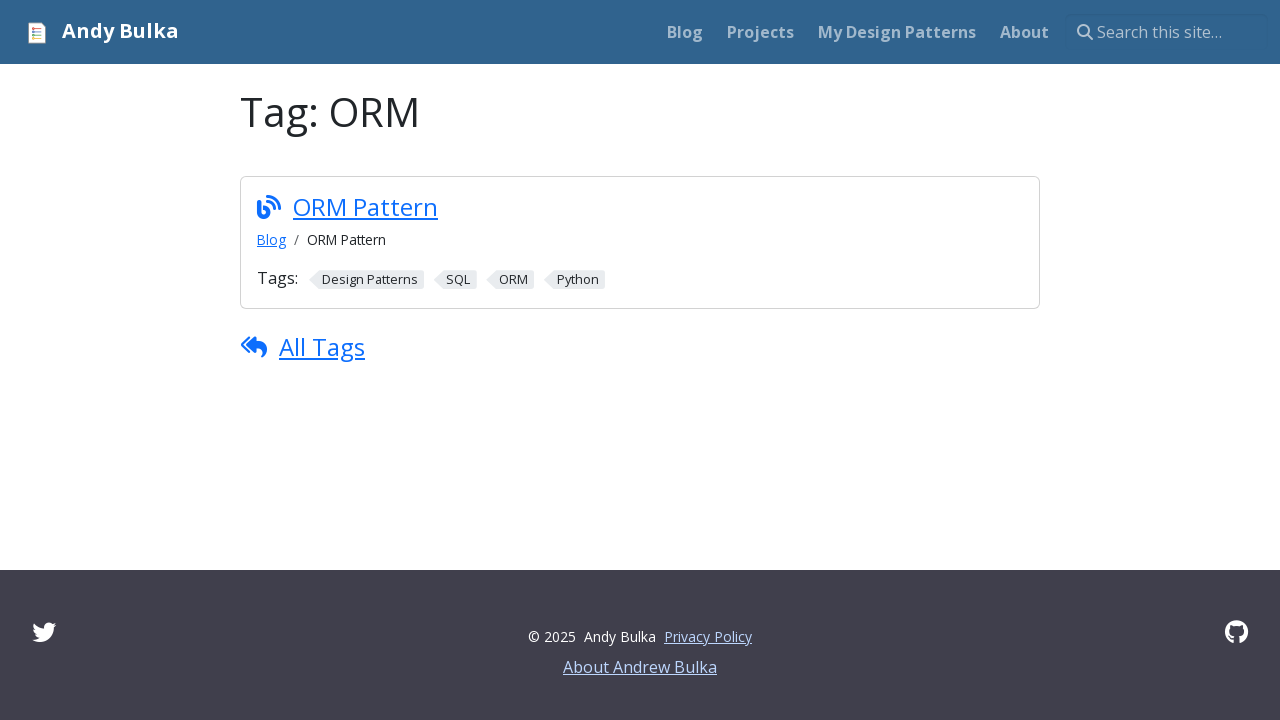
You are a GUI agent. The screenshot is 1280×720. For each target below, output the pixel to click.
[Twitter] (44, 631)
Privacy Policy (708, 636)
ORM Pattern (365, 206)
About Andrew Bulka (640, 667)
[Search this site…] (1166, 32)
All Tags (322, 346)
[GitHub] (1236, 631)
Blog (271, 239)
